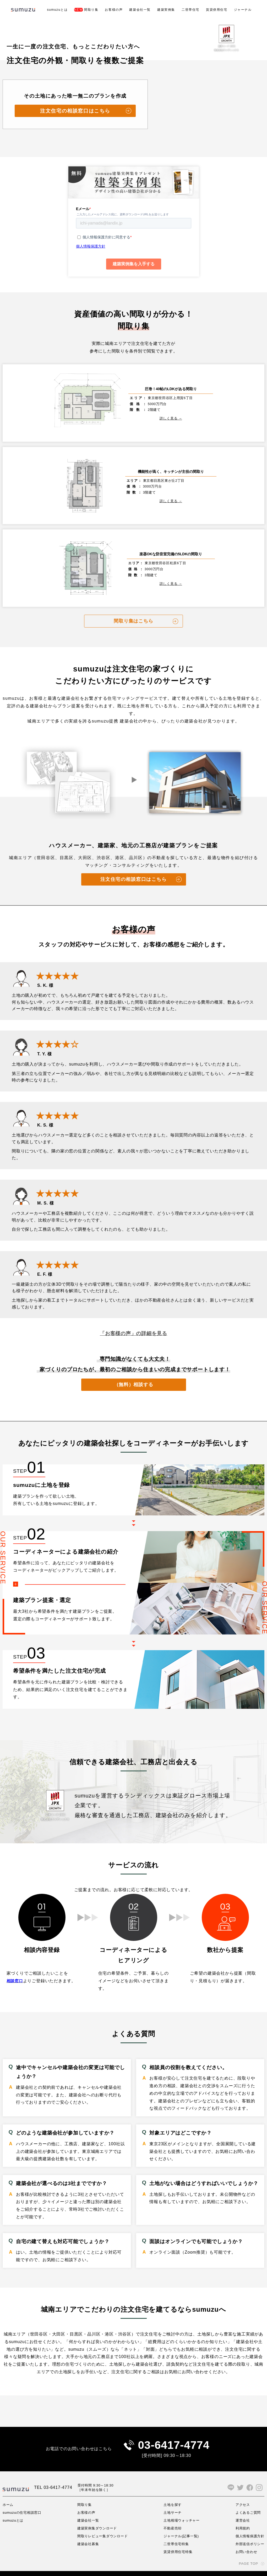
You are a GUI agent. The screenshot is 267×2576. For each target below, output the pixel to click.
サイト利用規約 (52, 2568)
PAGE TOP (248, 2553)
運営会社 (241, 2509)
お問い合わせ (245, 2541)
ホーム (8, 2494)
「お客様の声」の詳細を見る (133, 1321)
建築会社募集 (88, 2533)
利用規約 (241, 2517)
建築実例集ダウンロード (97, 2517)
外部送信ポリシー (248, 2533)
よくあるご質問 (247, 2502)
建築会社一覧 (140, 10)
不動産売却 (172, 2517)
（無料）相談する (133, 1372)
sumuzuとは (57, 10)
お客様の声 (114, 10)
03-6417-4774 (173, 2433)
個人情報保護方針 (248, 2525)
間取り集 (86, 10)
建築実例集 (166, 10)
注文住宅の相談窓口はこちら (75, 111)
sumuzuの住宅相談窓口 (23, 2502)
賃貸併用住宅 (216, 10)
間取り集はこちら (133, 608)
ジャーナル (243, 10)
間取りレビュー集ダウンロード (103, 2525)
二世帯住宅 (190, 10)
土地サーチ (172, 2502)
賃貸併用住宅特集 (177, 2541)
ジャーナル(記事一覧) (181, 2525)
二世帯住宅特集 (176, 2533)
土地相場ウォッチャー (181, 2509)
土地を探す (172, 2494)
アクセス (241, 2494)
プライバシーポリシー (18, 2568)
